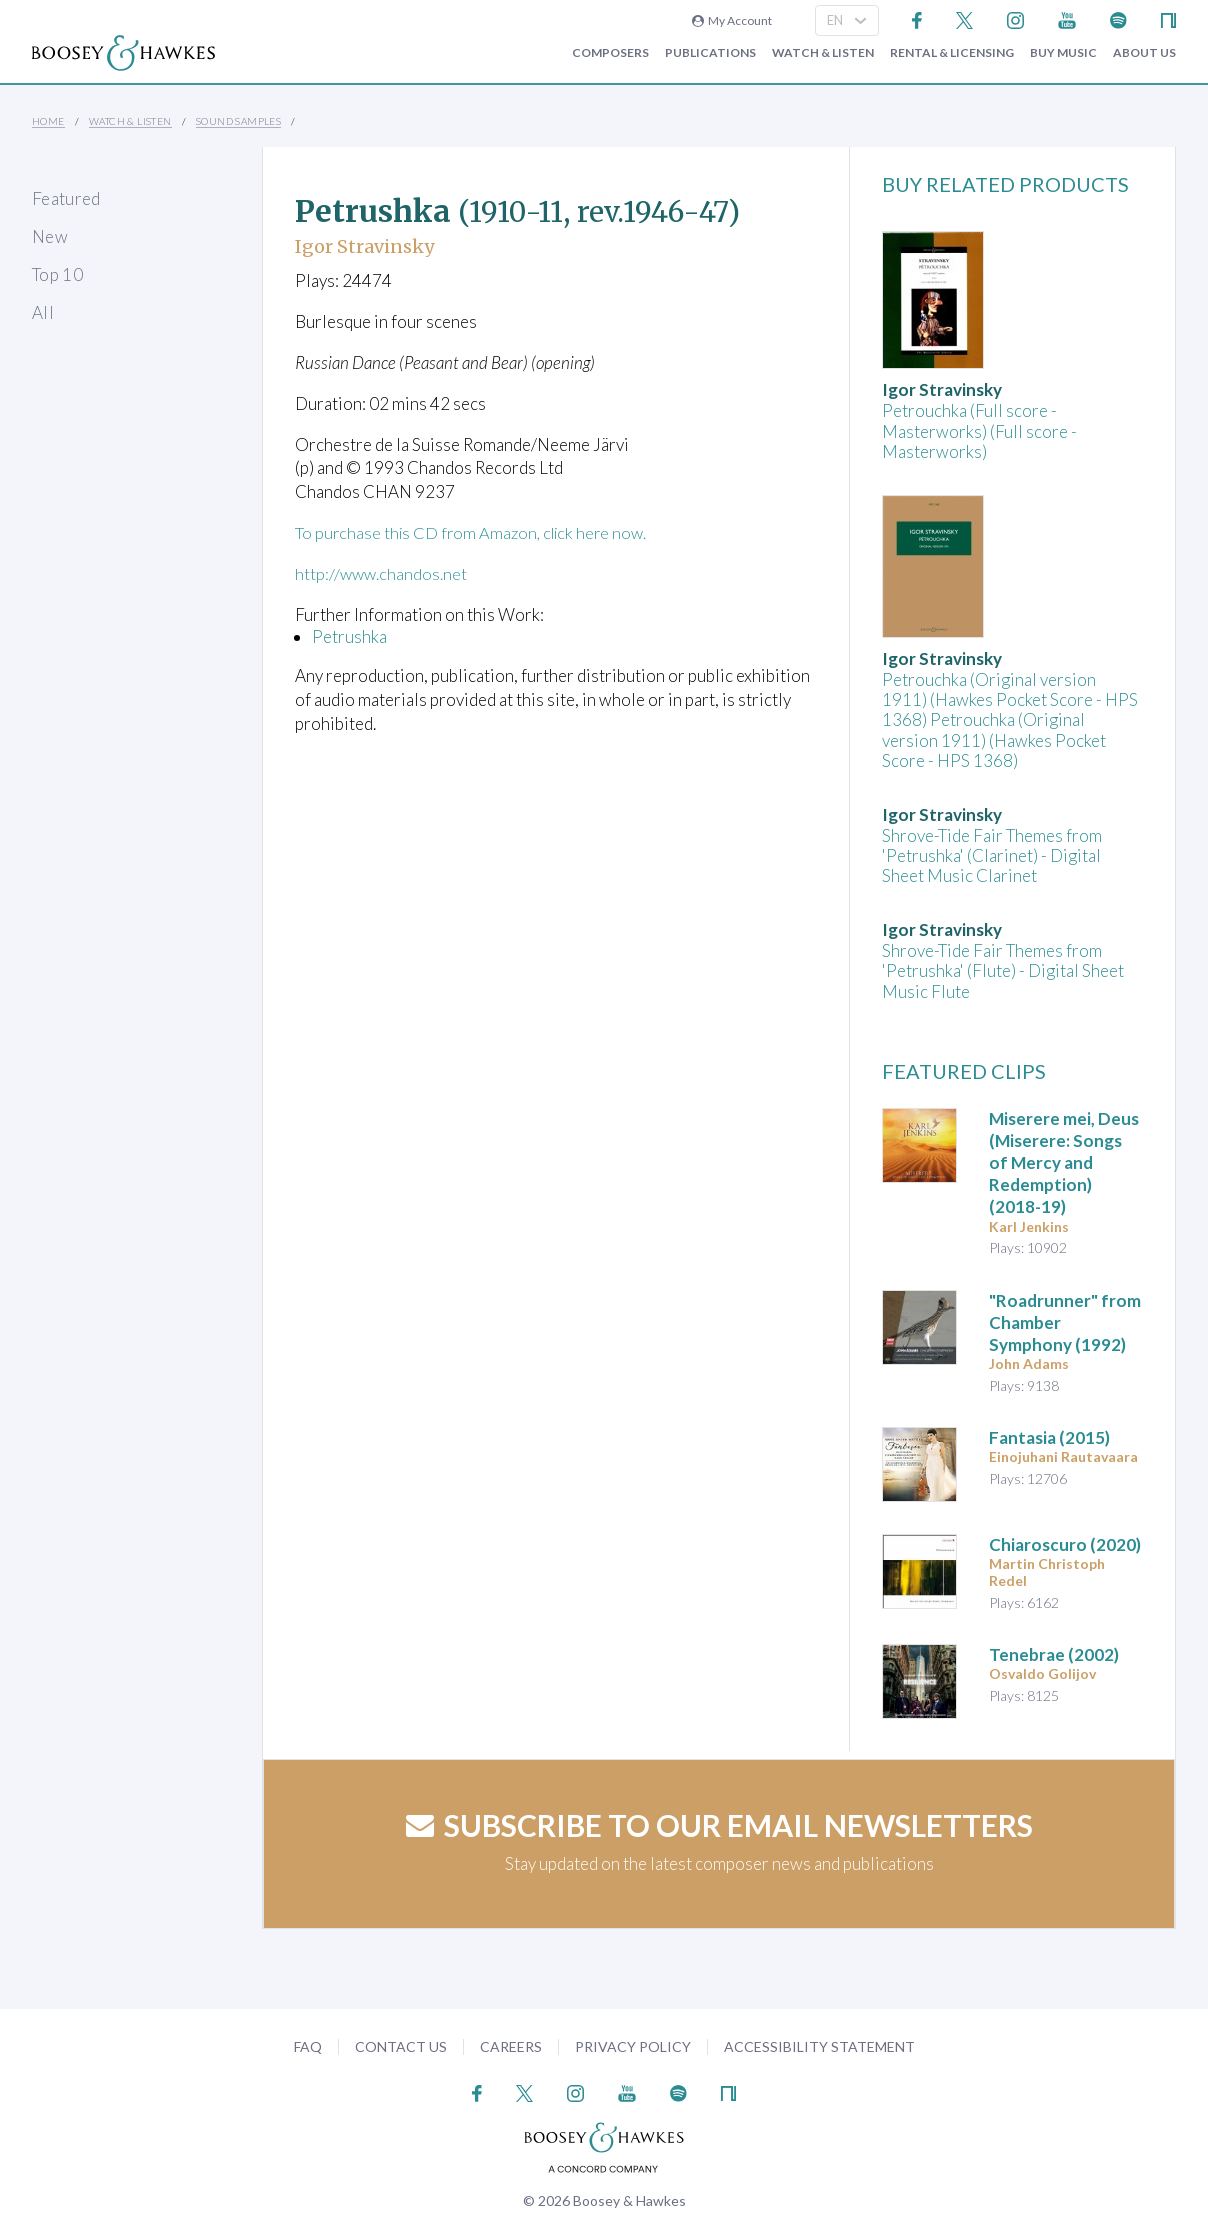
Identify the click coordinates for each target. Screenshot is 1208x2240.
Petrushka (349, 635)
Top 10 (57, 274)
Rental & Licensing (952, 53)
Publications (710, 53)
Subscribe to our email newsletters (719, 1825)
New (50, 236)
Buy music (1063, 53)
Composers (610, 53)
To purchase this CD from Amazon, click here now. (476, 532)
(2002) (1054, 1654)
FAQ (308, 2046)
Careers (511, 2046)
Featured (66, 198)
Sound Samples (238, 121)
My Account (732, 20)
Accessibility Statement (819, 2046)
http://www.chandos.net (382, 573)
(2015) (1049, 1437)
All (43, 312)
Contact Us (401, 2046)
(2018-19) (1064, 1162)
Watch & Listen (823, 53)
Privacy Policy (633, 2046)
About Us (1144, 53)
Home (48, 121)
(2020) (1065, 1544)
